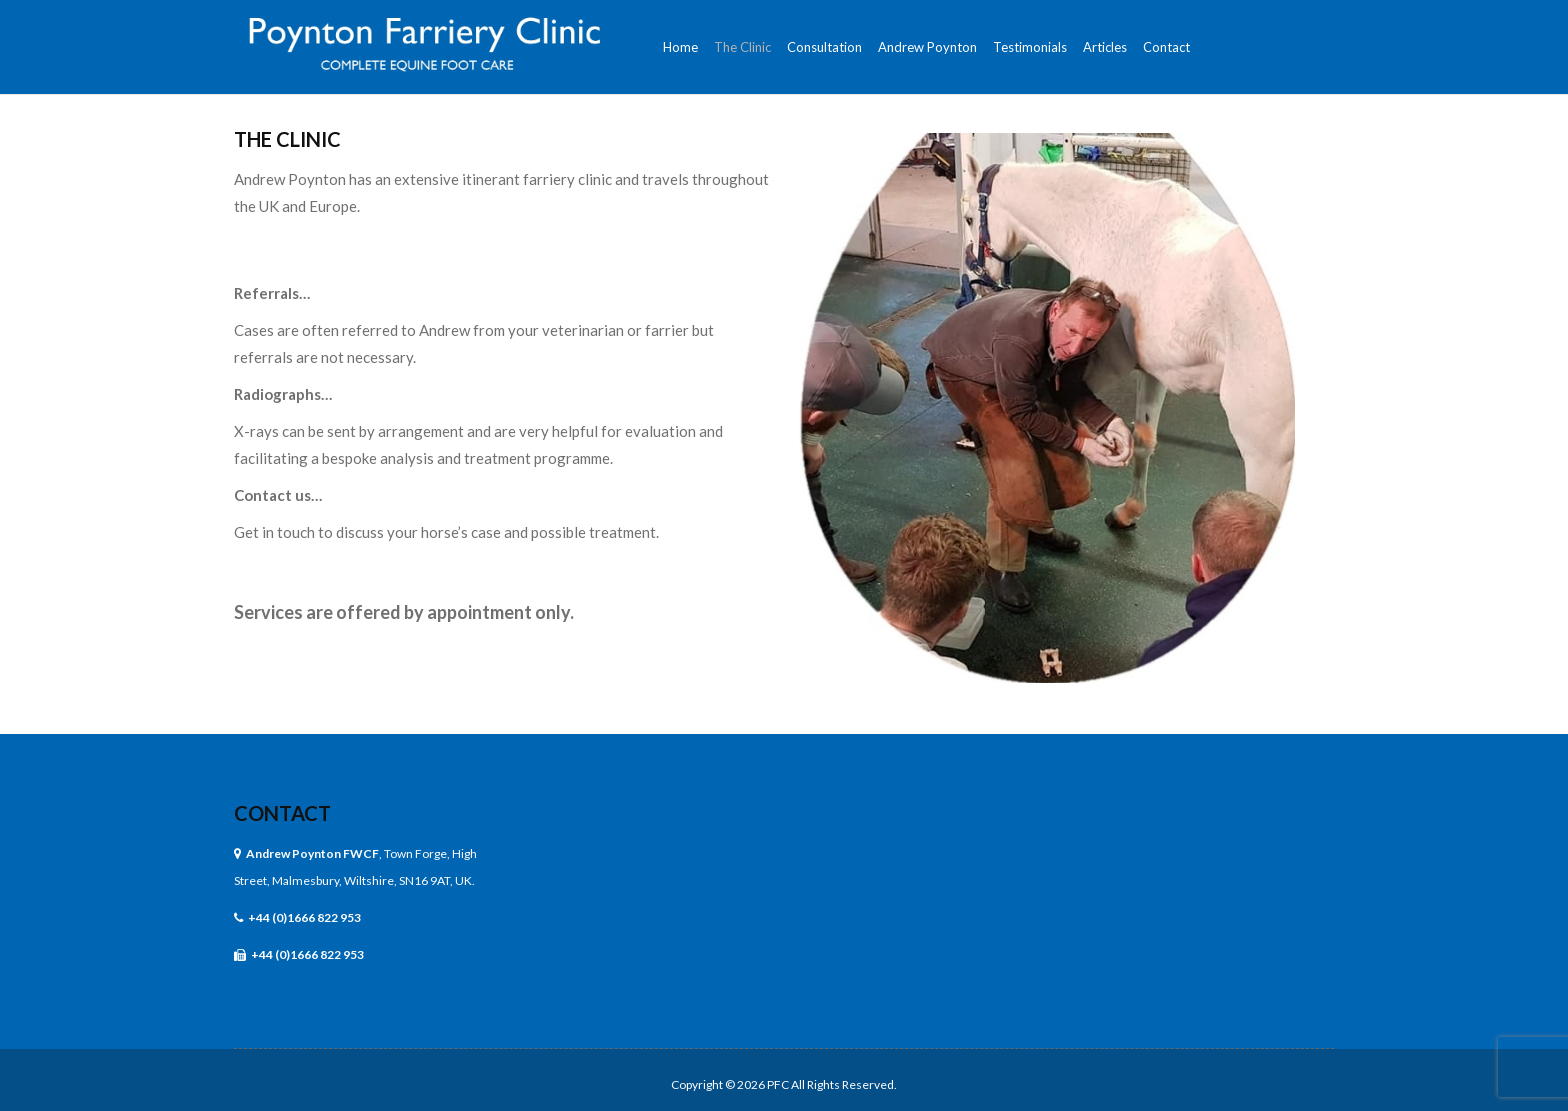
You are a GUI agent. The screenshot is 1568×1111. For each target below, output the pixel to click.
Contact (282, 813)
